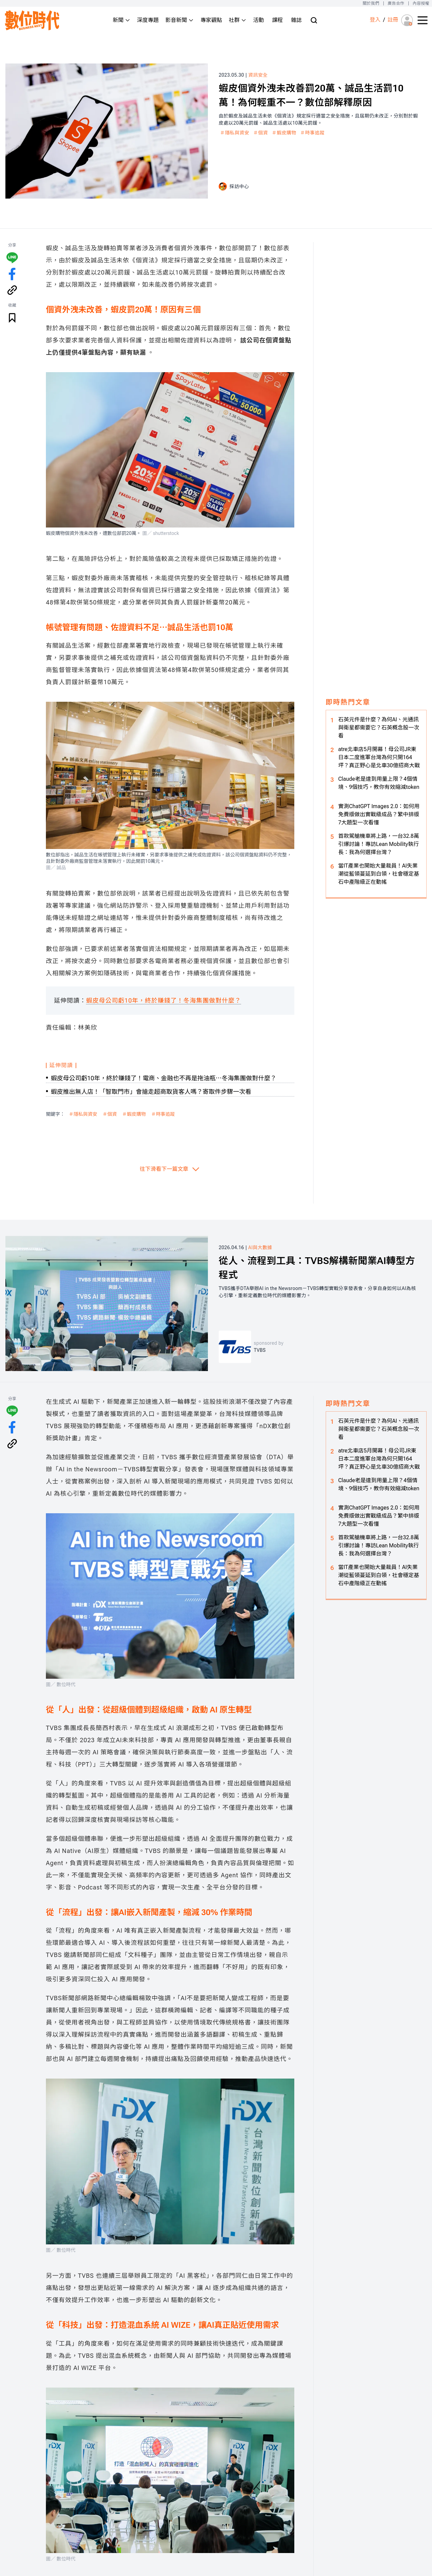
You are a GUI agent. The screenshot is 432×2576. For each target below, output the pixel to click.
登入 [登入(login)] (375, 20)
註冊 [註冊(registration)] (392, 20)
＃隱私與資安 (234, 132)
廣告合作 (396, 3)
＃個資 (260, 132)
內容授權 (421, 3)
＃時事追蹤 (312, 132)
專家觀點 (211, 20)
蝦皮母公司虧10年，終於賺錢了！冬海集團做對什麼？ (163, 1000)
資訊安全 (258, 75)
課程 (277, 20)
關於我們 (370, 3)
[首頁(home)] (32, 20)
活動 (258, 20)
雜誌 (296, 20)
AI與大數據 (260, 1247)
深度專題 (148, 20)
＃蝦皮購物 (284, 132)
